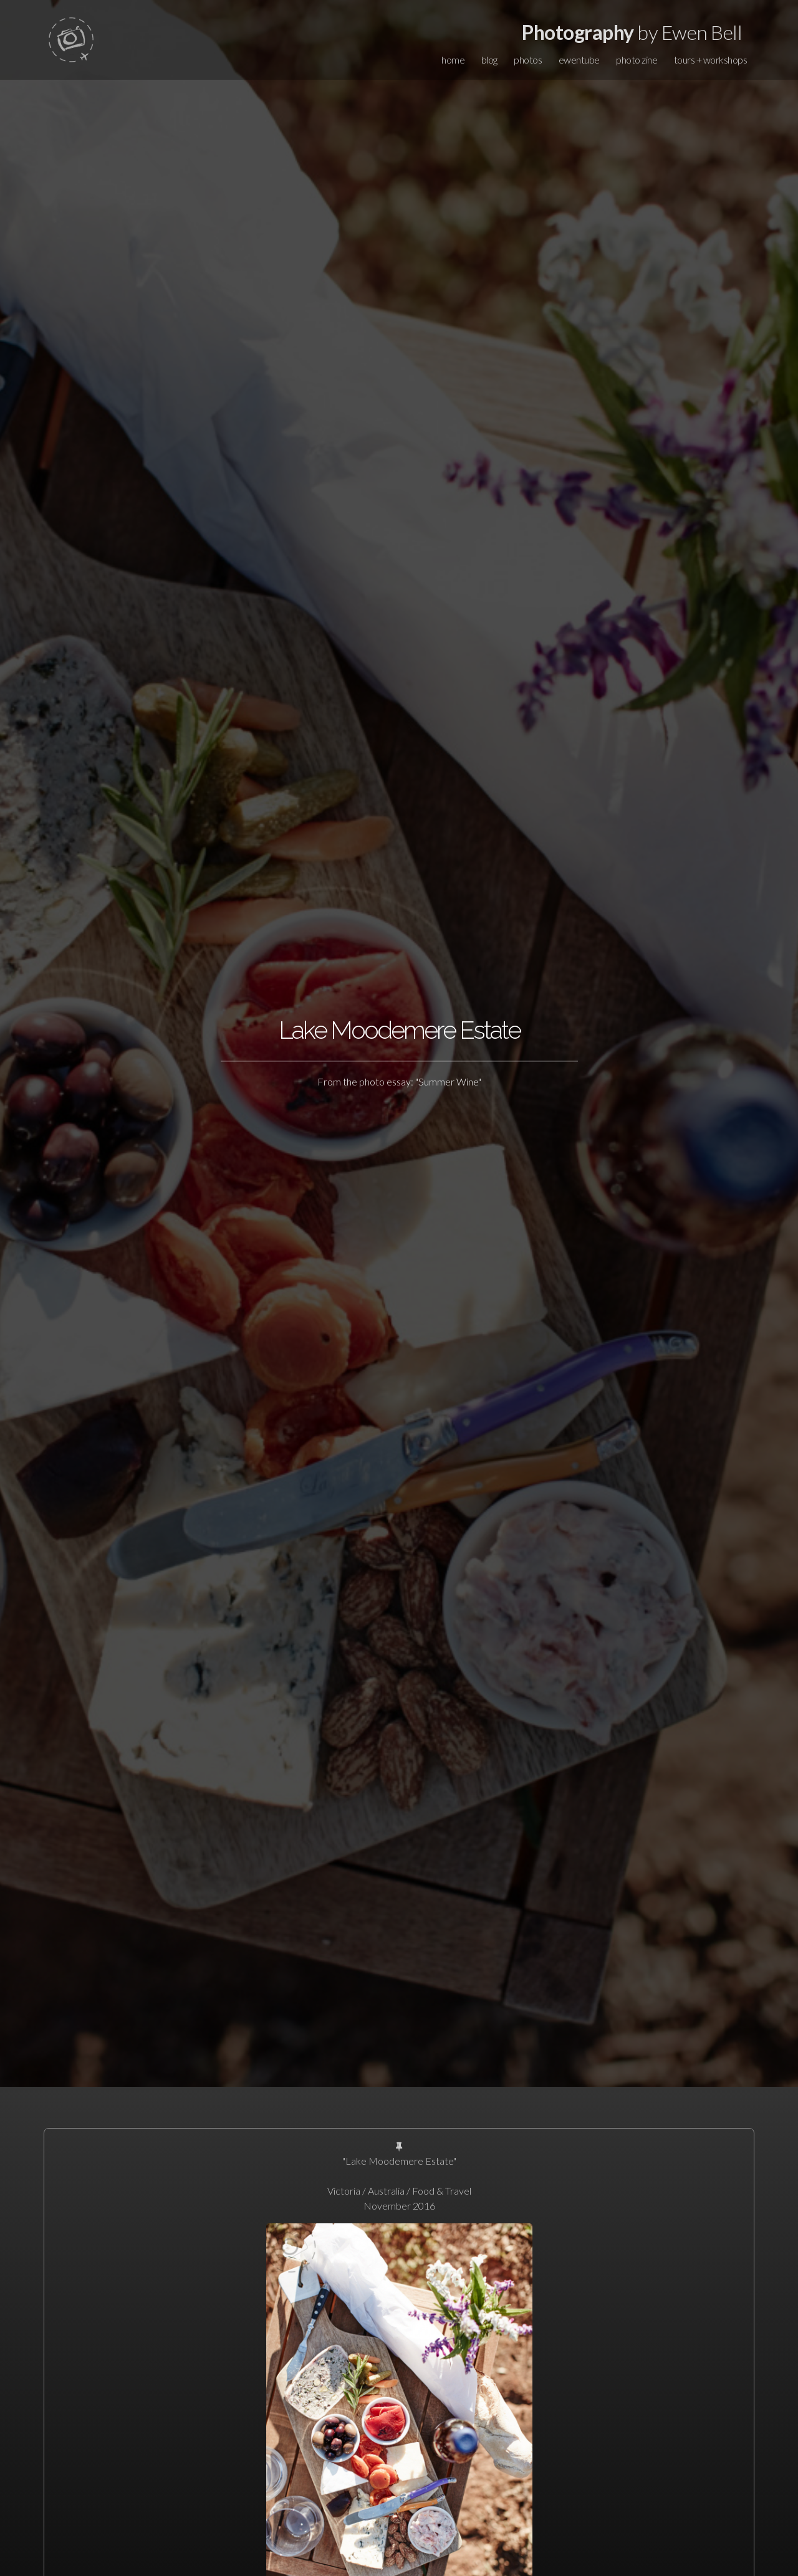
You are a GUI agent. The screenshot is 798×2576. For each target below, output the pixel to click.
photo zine (636, 59)
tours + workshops (711, 59)
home (452, 59)
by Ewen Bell (632, 32)
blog (489, 59)
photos (528, 59)
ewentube (579, 59)
